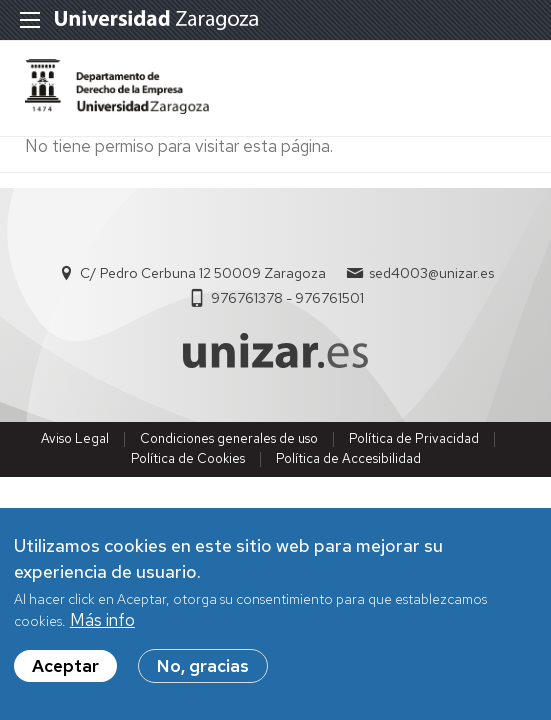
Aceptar (65, 667)
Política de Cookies (188, 458)
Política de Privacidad (414, 438)
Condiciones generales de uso (229, 438)
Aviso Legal (75, 438)
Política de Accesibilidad (348, 458)
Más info (102, 621)
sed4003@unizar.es (431, 273)
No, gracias (203, 667)
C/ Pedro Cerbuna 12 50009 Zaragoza (203, 273)
